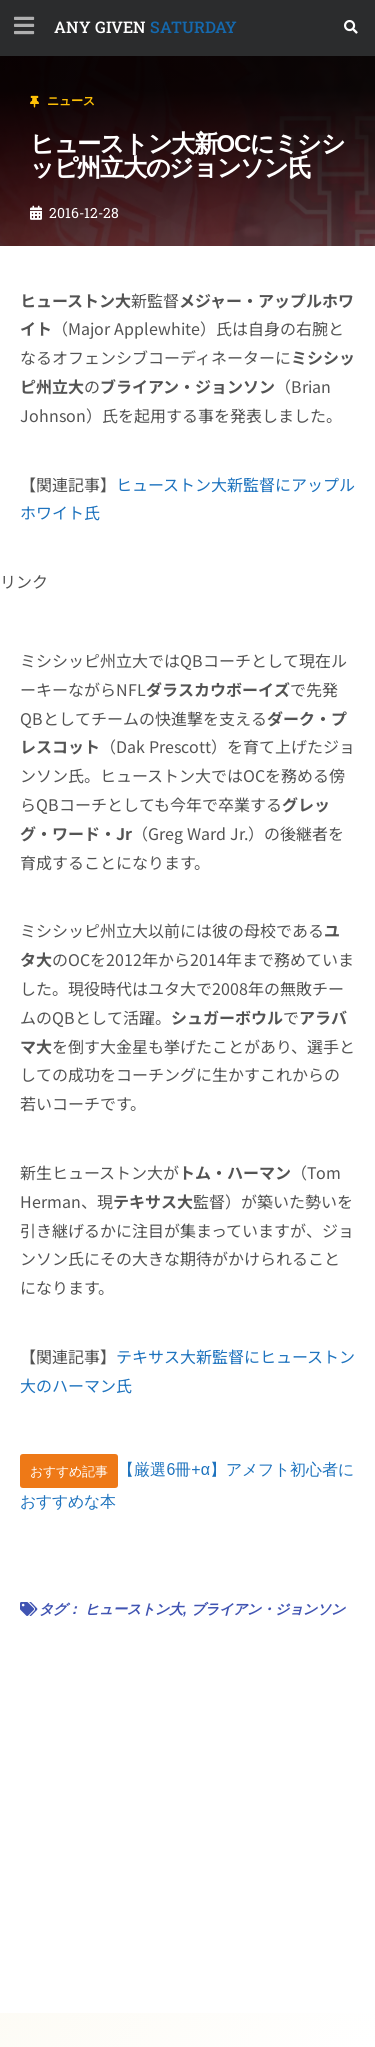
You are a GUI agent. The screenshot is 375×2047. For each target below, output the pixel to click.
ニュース (71, 101)
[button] (351, 27)
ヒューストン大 (134, 1609)
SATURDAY (145, 26)
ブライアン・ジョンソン (268, 1609)
